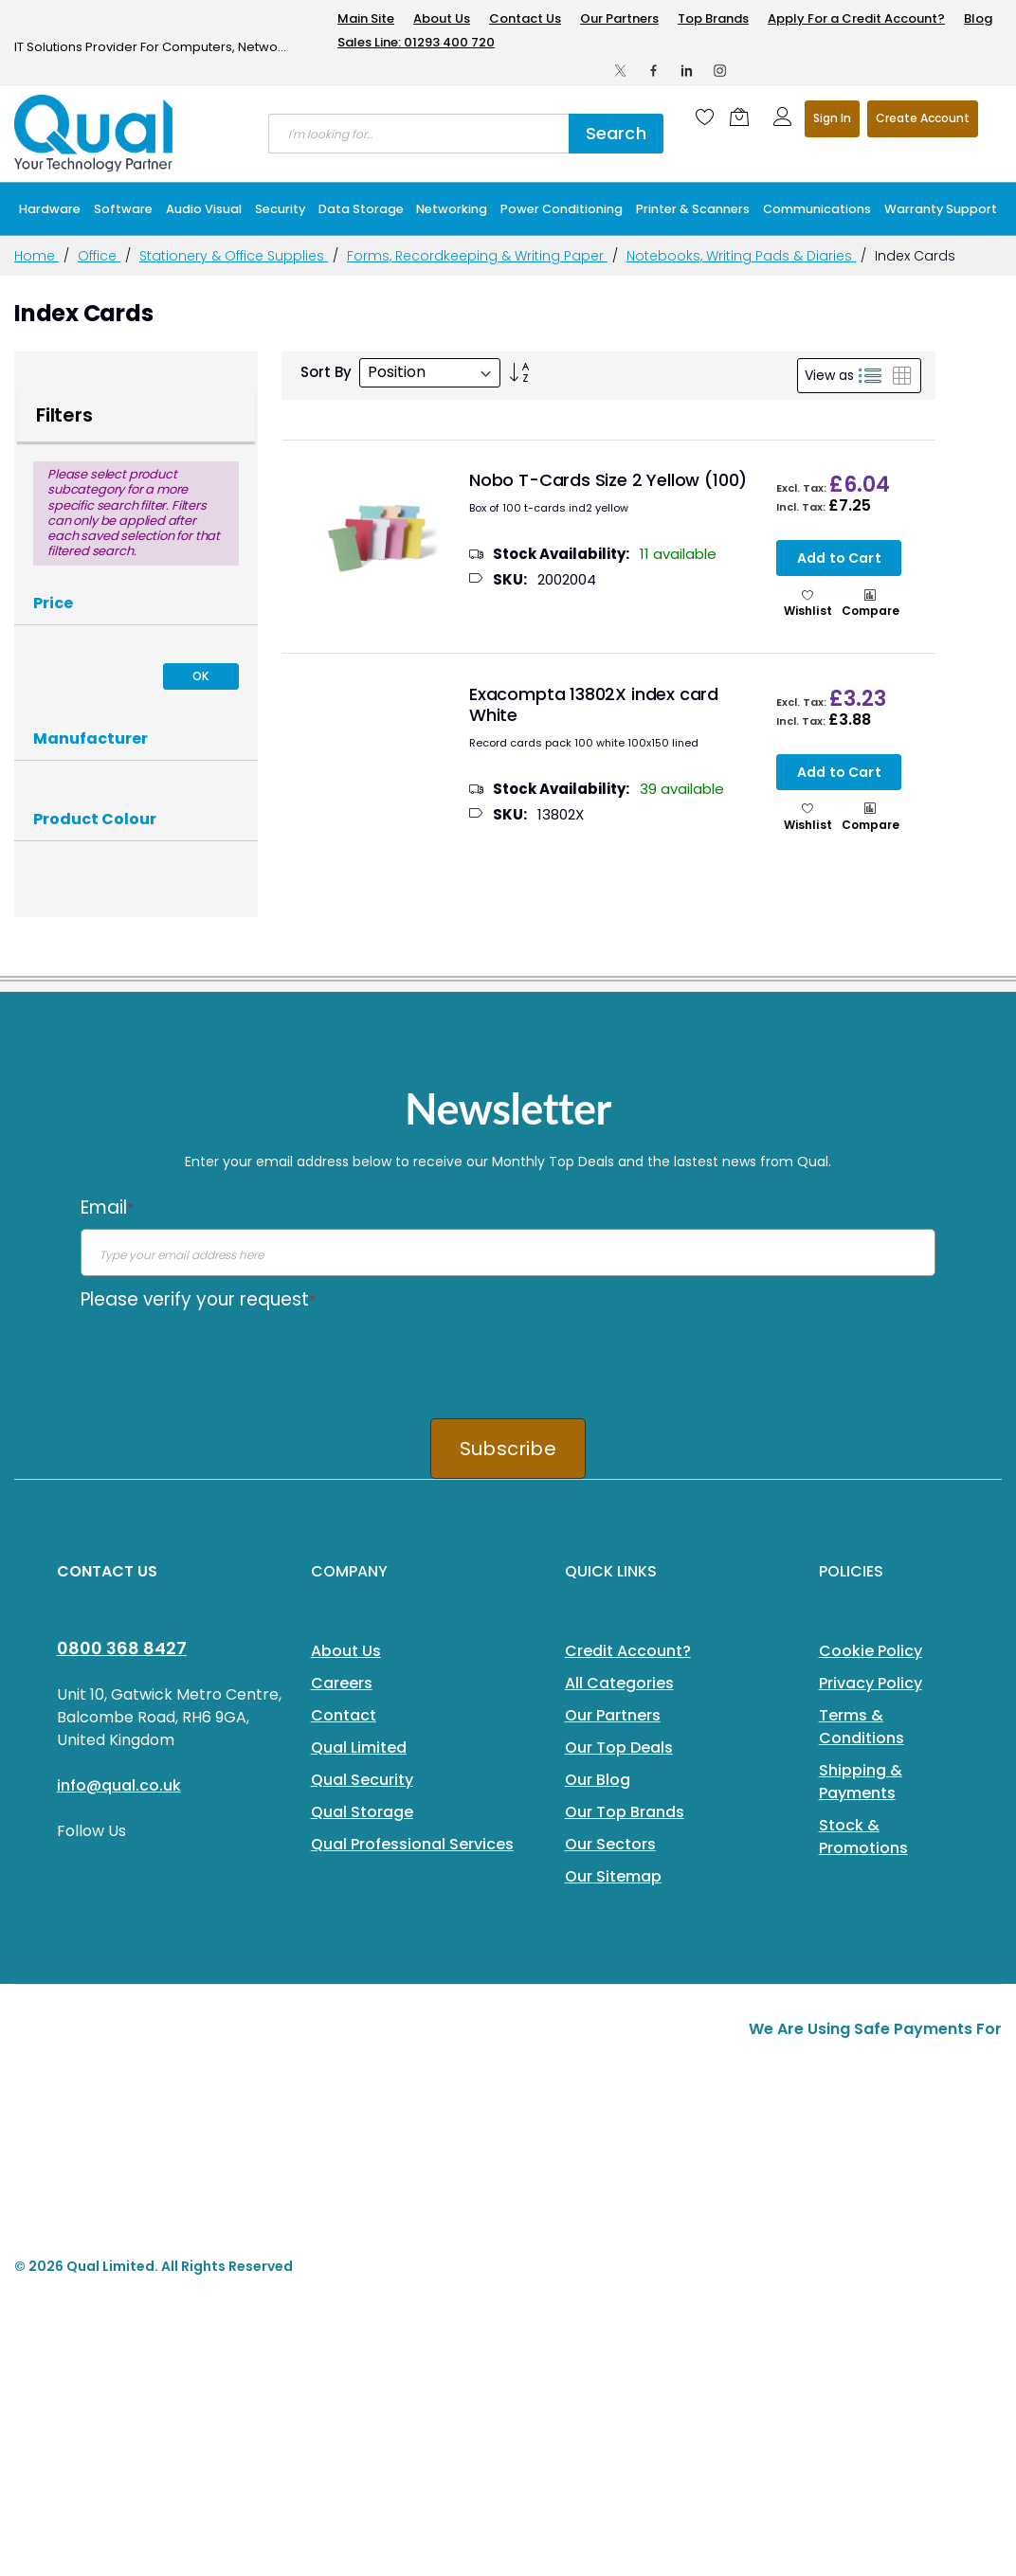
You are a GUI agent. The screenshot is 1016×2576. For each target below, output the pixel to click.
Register (922, 118)
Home (36, 255)
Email (107, 1207)
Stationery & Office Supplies (233, 255)
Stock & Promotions (863, 1836)
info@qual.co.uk (119, 1785)
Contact (343, 1715)
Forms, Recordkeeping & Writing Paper (477, 255)
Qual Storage (362, 1812)
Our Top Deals (619, 1747)
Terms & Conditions (861, 1726)
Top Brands (713, 18)
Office (99, 255)
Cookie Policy (870, 1651)
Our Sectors (610, 1844)
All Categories (619, 1683)
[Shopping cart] (744, 116)
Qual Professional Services (412, 1844)
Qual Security (362, 1780)
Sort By (326, 372)
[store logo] (94, 133)
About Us (441, 18)
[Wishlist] (705, 116)
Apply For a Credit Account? (856, 18)
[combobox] (418, 133)
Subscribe (508, 1448)
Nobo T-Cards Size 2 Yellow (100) (608, 480)
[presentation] (225, 1358)
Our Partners (619, 18)
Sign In (832, 118)
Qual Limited (359, 1747)
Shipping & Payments (860, 1781)
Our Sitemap (613, 1876)
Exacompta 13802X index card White (593, 705)
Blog (978, 18)
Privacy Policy (870, 1683)
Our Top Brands (624, 1812)
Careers (341, 1683)
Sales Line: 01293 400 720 (416, 42)
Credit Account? (628, 1651)
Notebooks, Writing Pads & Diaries (741, 255)
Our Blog (597, 1780)
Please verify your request (198, 1299)
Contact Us (525, 18)
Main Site (365, 18)
